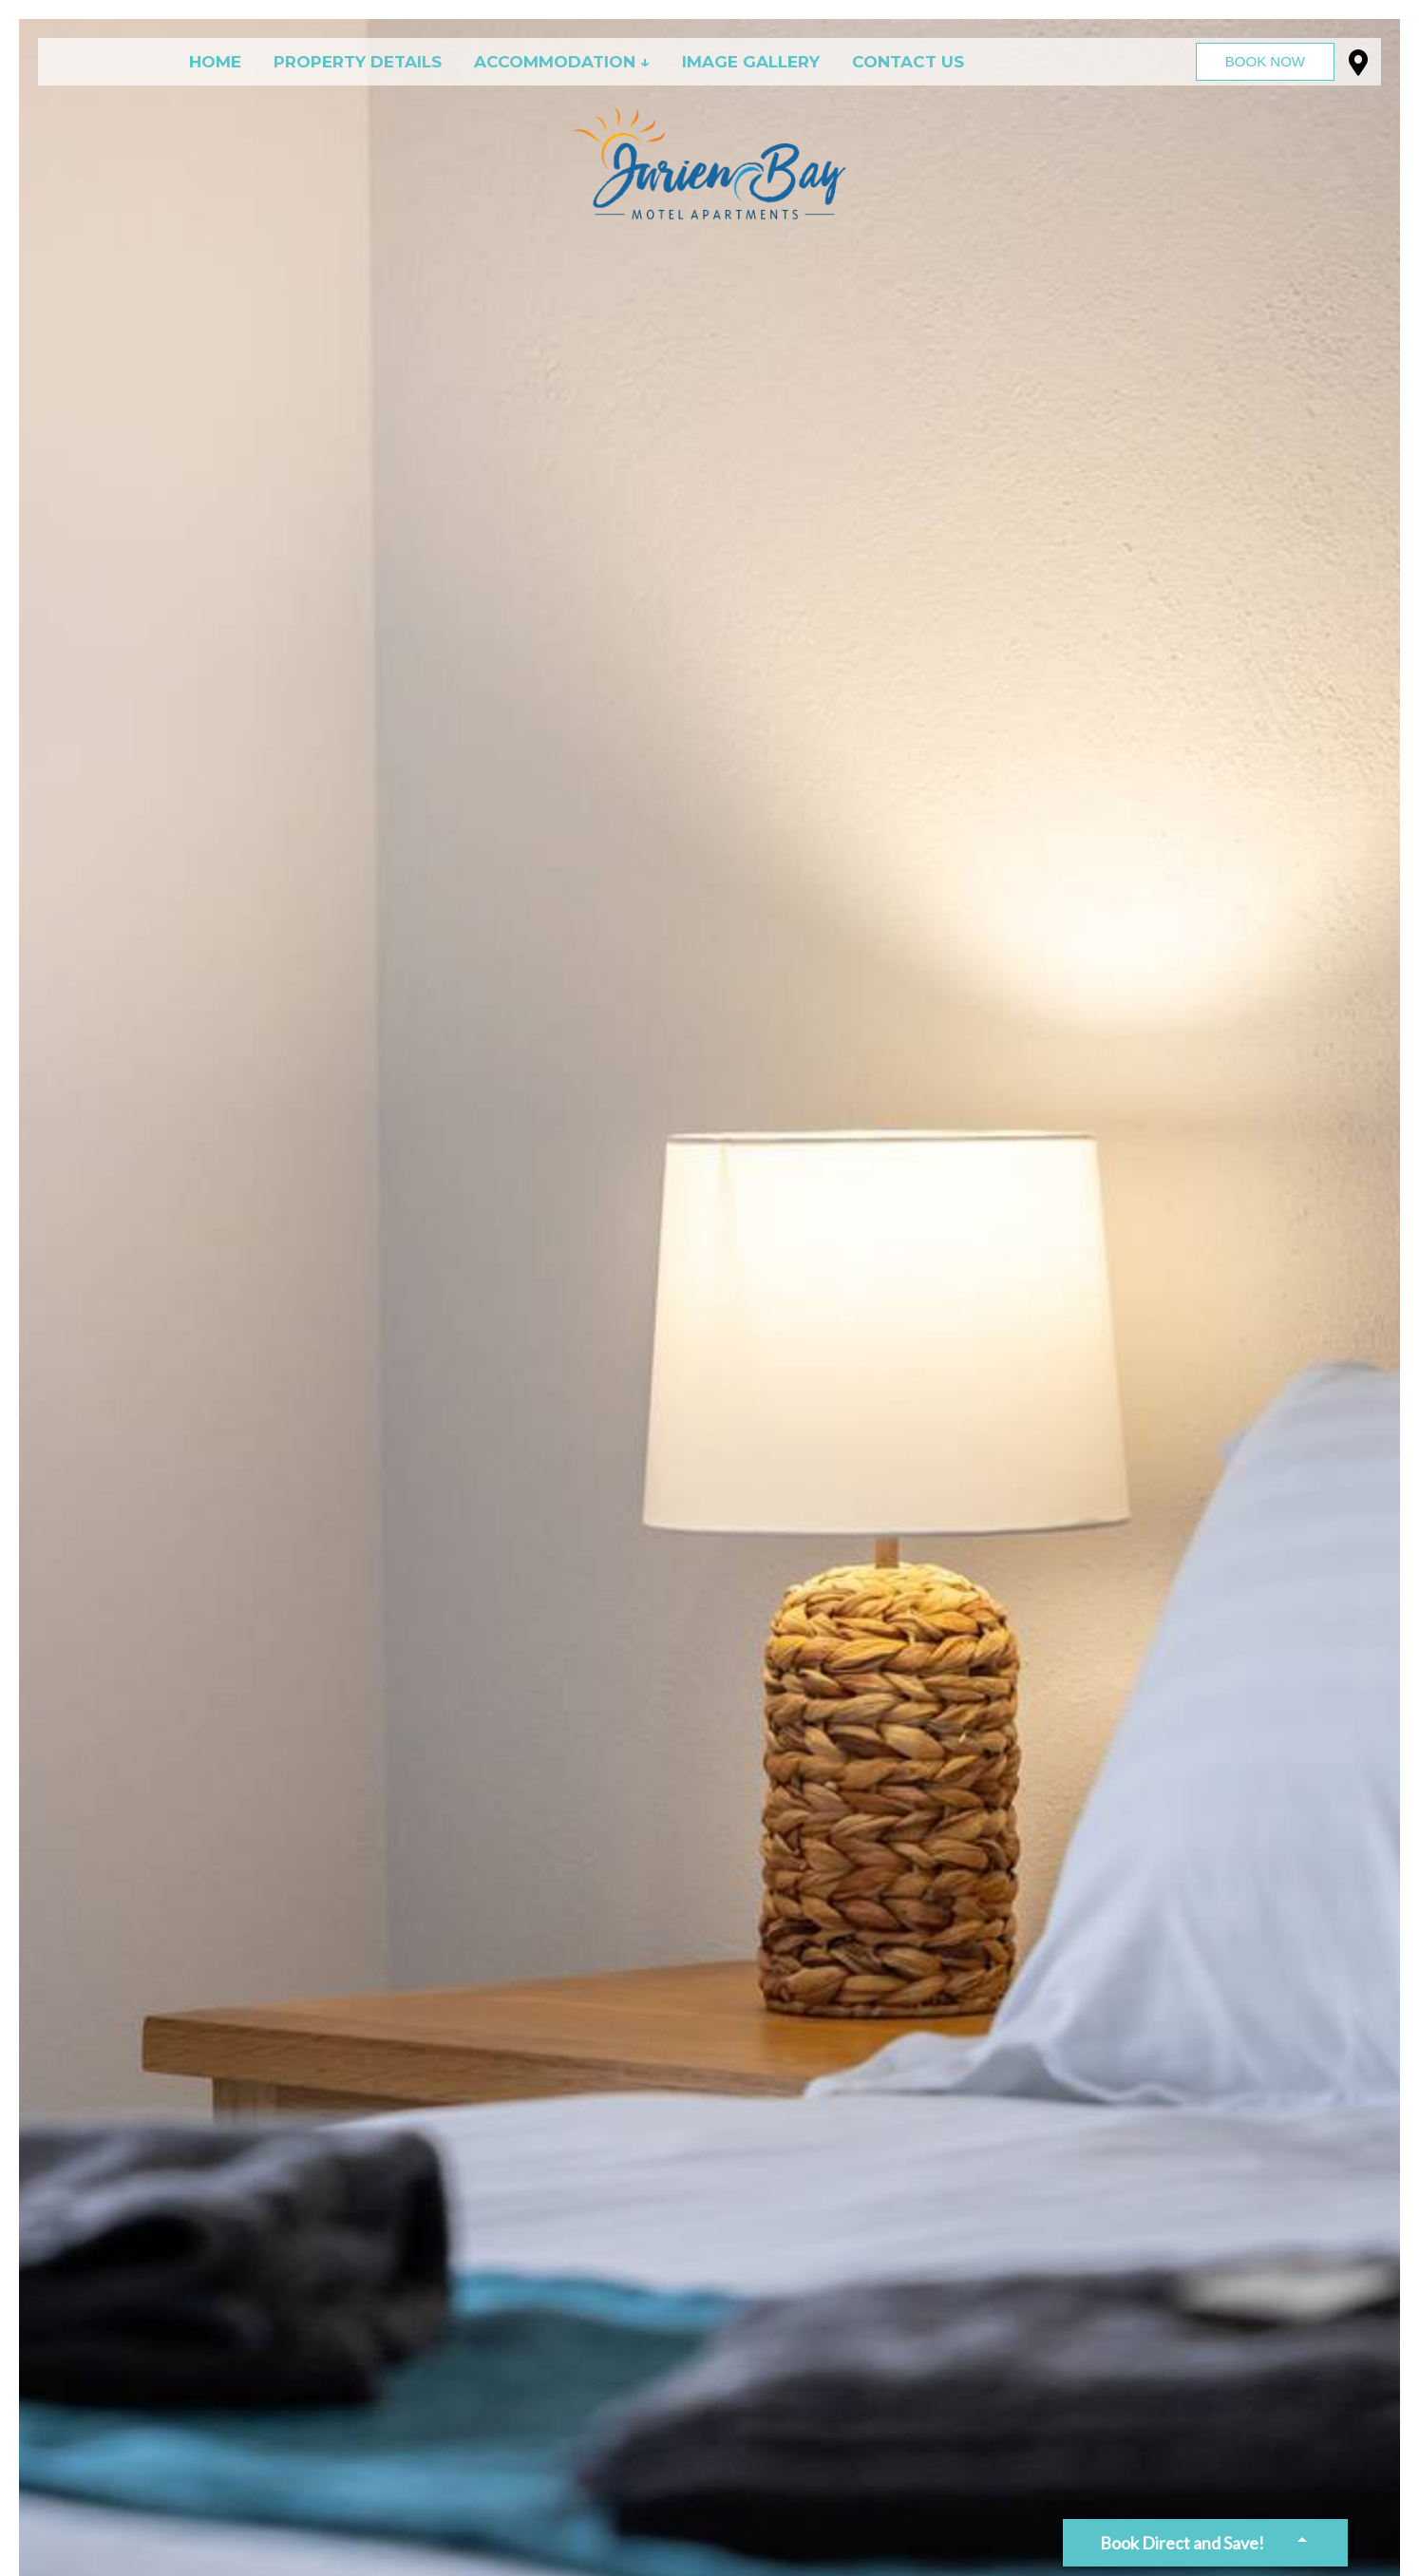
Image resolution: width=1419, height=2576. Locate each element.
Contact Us (908, 61)
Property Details (358, 61)
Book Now (1265, 61)
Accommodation (554, 61)
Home (215, 61)
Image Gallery (751, 61)
